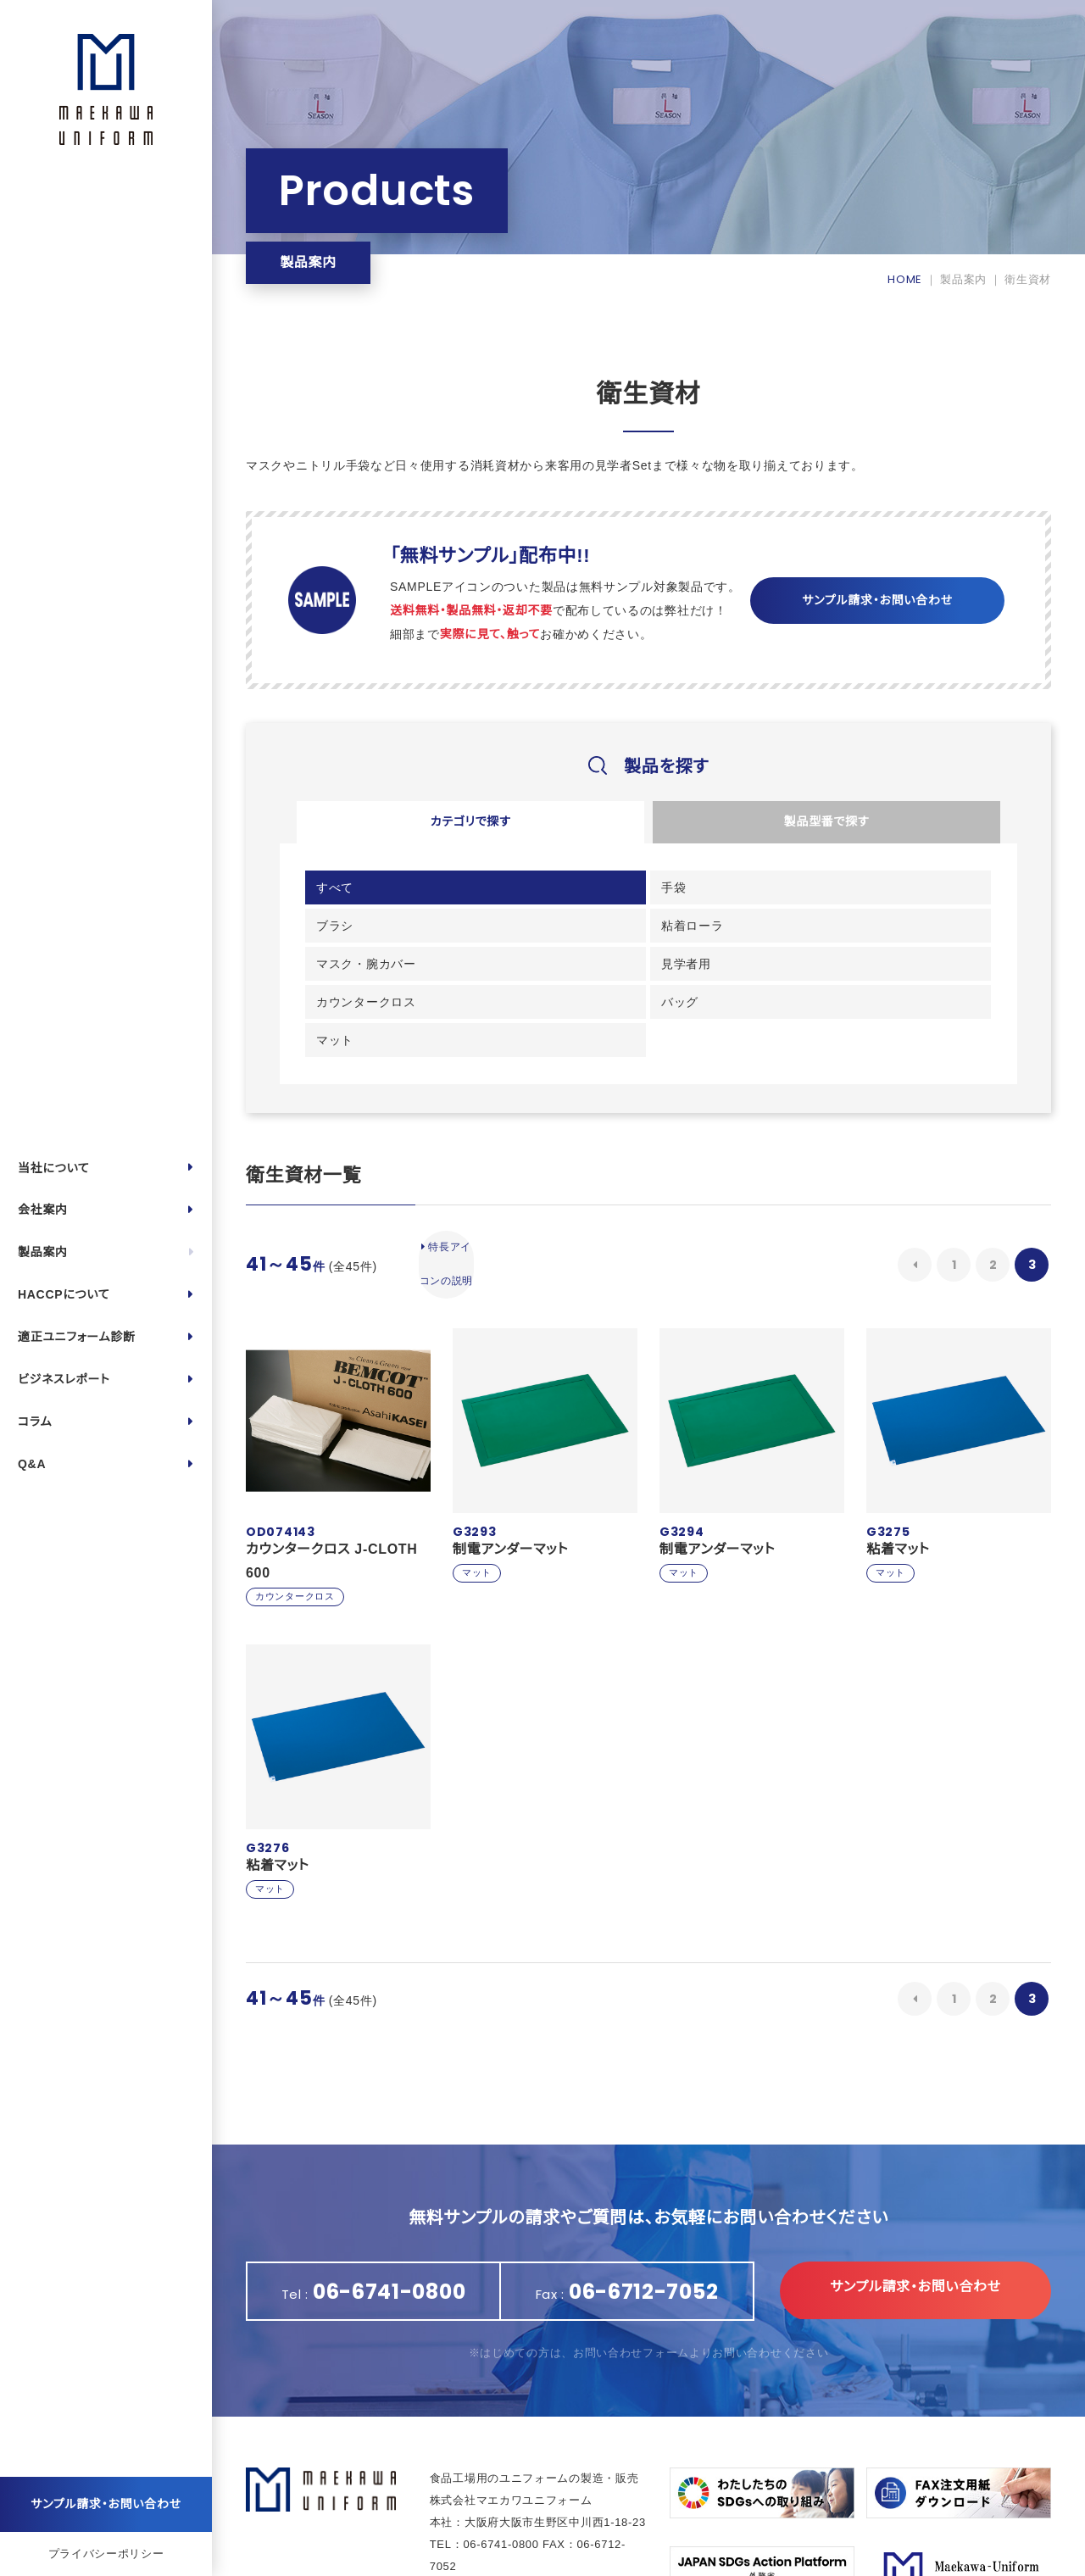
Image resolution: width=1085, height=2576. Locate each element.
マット (339, 981)
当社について (54, 1168)
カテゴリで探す (470, 825)
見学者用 (518, 938)
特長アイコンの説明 (457, 1191)
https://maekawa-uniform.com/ (547, 2505)
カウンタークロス (716, 938)
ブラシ (685, 896)
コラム (35, 1421)
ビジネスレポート (64, 1379)
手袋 (505, 896)
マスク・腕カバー (370, 938)
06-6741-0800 (500, 2461)
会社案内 (43, 1209)
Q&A (32, 1464)
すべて (339, 896)
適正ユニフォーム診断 (77, 1337)
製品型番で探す (826, 825)
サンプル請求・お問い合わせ (106, 2504)
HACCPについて (63, 1294)
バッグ (857, 938)
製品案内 (43, 1252)
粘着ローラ (870, 896)
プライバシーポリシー (106, 2553)
